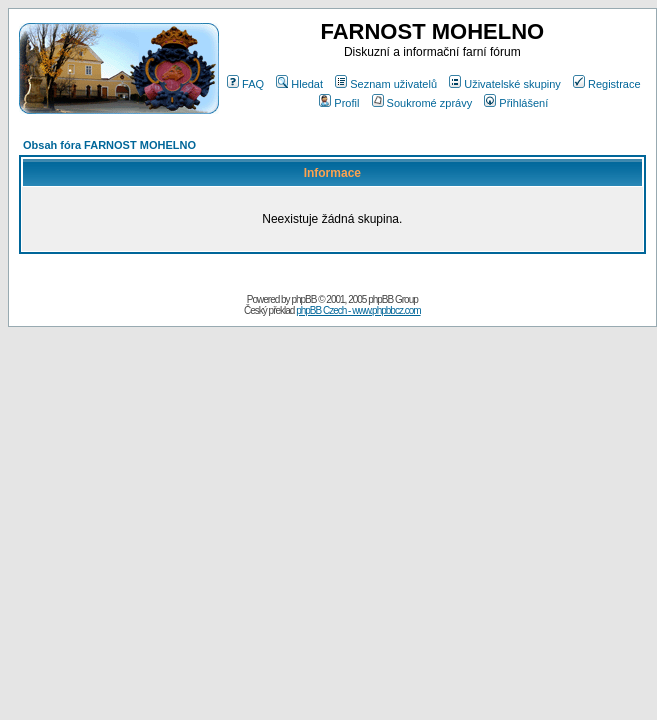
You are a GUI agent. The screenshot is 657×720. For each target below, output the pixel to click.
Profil (339, 103)
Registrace (607, 84)
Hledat (299, 84)
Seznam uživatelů (386, 84)
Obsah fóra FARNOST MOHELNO (109, 145)
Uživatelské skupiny (505, 84)
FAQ (245, 84)
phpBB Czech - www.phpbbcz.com (358, 310)
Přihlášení (516, 103)
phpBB (303, 299)
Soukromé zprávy (422, 103)
